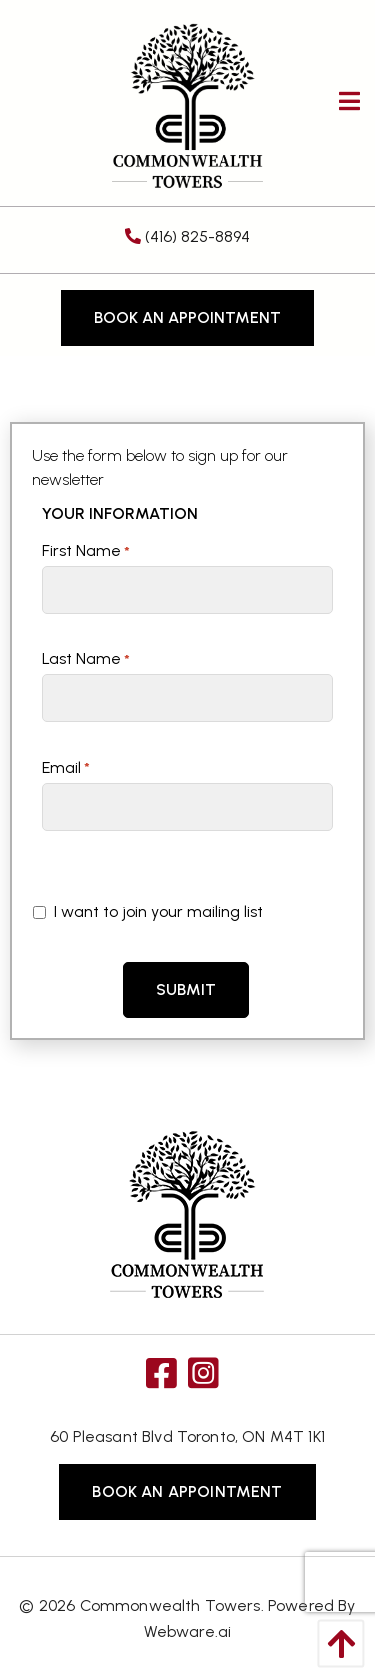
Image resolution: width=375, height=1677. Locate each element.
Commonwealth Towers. (172, 1605)
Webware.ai (188, 1631)
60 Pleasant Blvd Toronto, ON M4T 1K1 (187, 1436)
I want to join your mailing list (148, 911)
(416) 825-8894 (187, 236)
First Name (86, 550)
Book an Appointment (187, 317)
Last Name (86, 658)
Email (66, 767)
